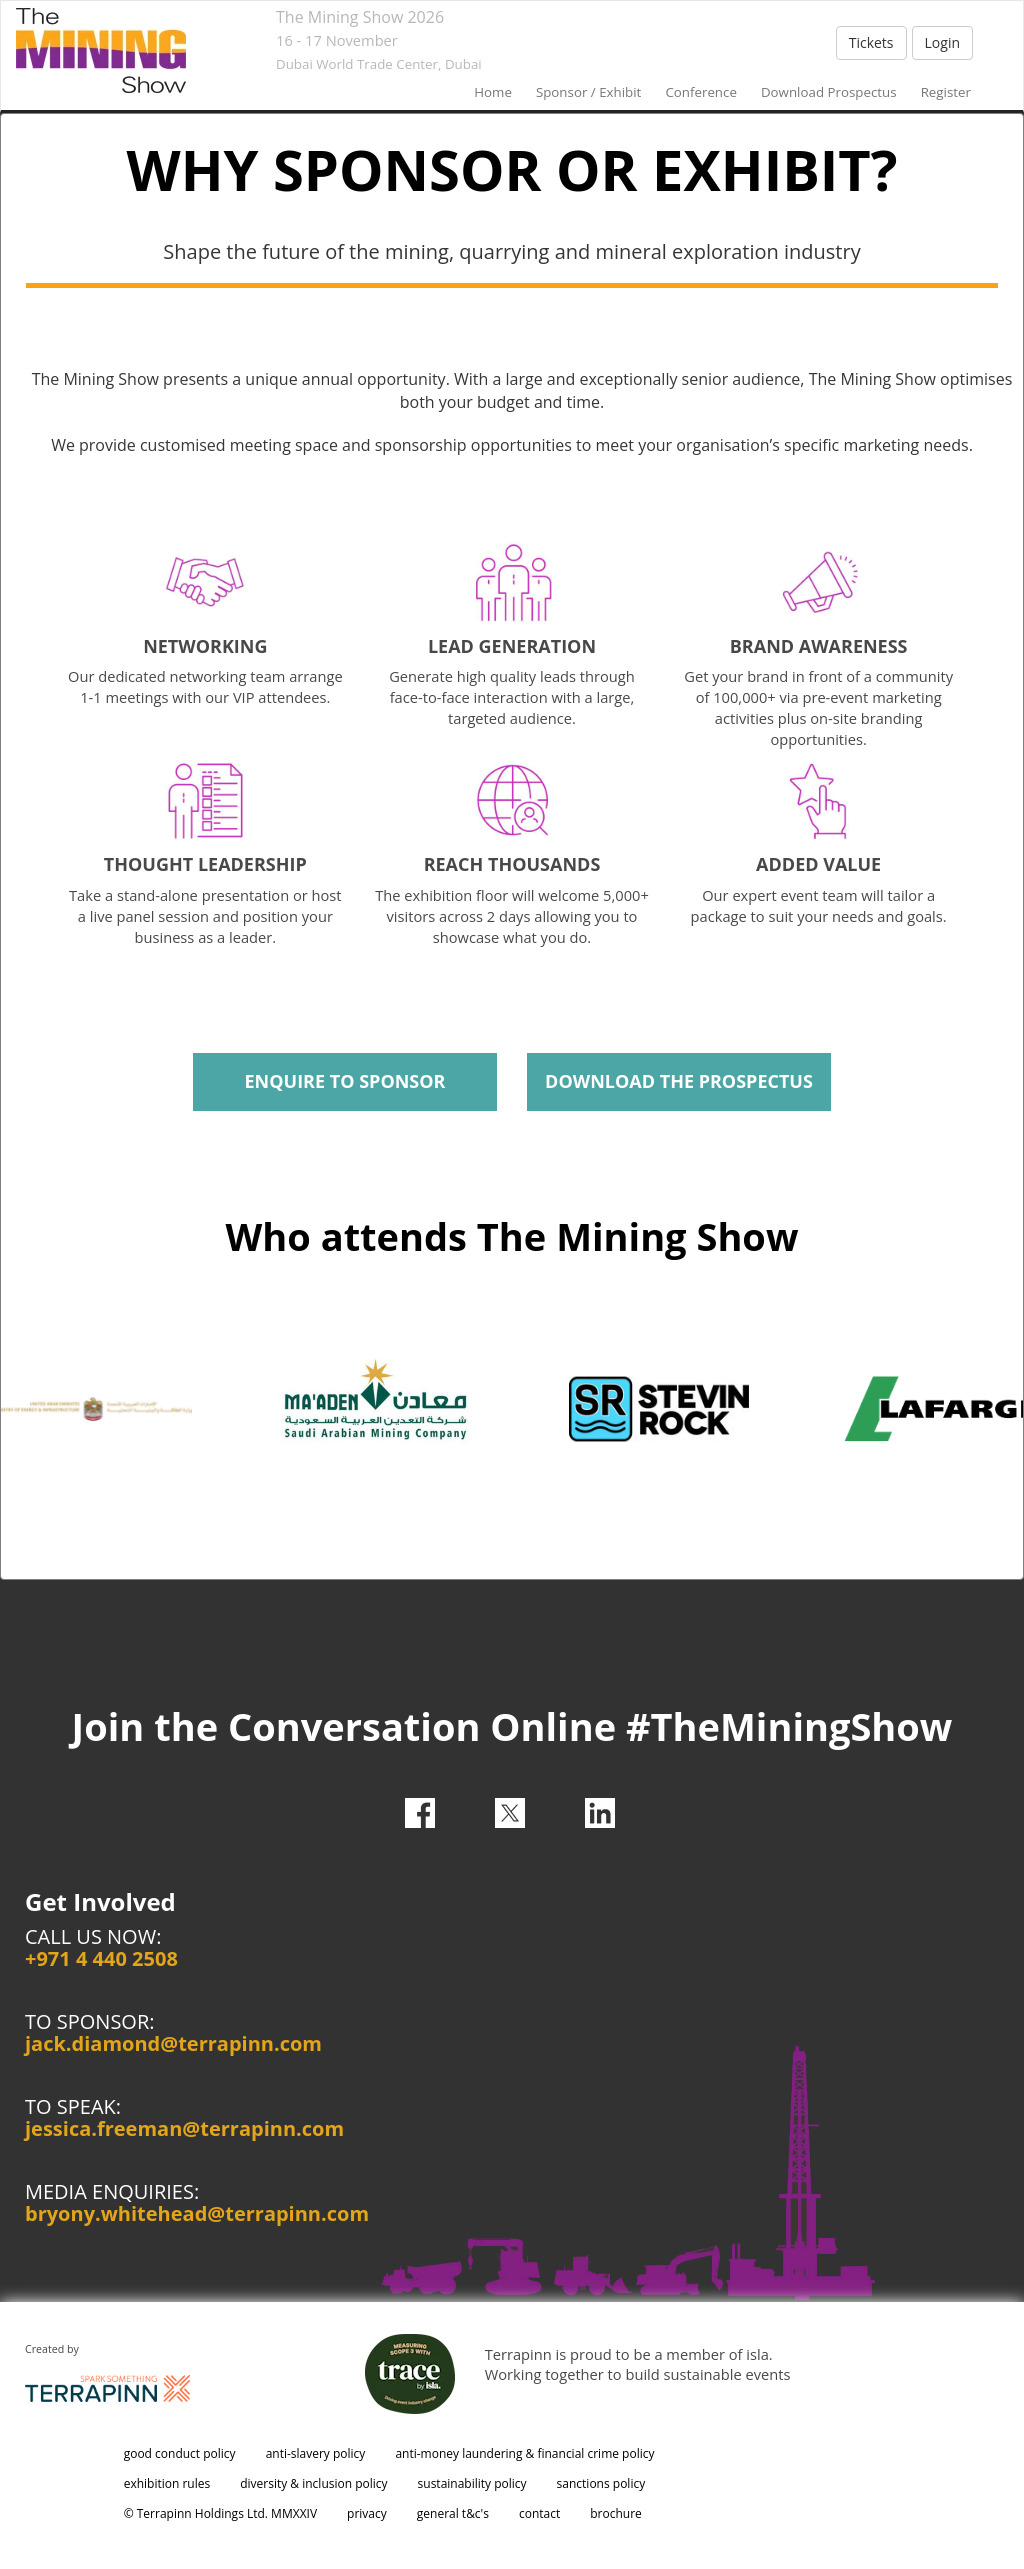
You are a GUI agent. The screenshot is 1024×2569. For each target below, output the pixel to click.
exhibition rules (167, 2483)
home (493, 92)
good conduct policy (180, 2453)
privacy (367, 2513)
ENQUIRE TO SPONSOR (345, 1081)
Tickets (871, 42)
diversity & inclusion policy (313, 2483)
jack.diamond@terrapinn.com (173, 2043)
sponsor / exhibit (588, 92)
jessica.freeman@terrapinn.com (184, 2128)
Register (946, 92)
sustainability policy (472, 2483)
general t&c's (453, 2513)
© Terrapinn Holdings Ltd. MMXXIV (220, 2513)
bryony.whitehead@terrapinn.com (197, 2213)
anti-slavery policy (316, 2453)
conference (701, 92)
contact (539, 2513)
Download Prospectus (829, 92)
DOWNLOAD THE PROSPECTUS (679, 1081)
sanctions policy (601, 2483)
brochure (616, 2513)
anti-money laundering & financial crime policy (524, 2453)
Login (942, 42)
